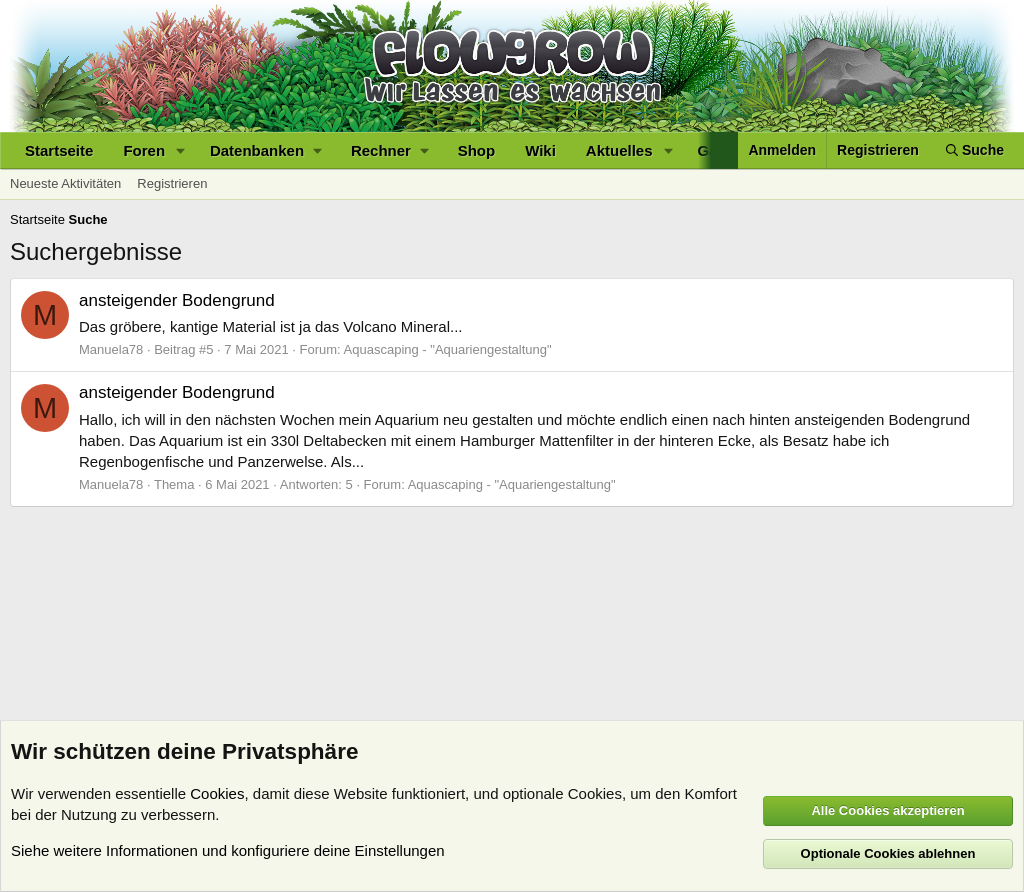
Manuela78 (111, 349)
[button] (181, 150)
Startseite (59, 150)
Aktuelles (619, 150)
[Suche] (975, 150)
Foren (144, 150)
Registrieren (172, 183)
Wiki (540, 150)
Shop (477, 150)
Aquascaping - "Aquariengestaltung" (448, 349)
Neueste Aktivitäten (65, 183)
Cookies (217, 793)
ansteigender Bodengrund (177, 300)
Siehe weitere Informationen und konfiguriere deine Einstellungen (228, 850)
